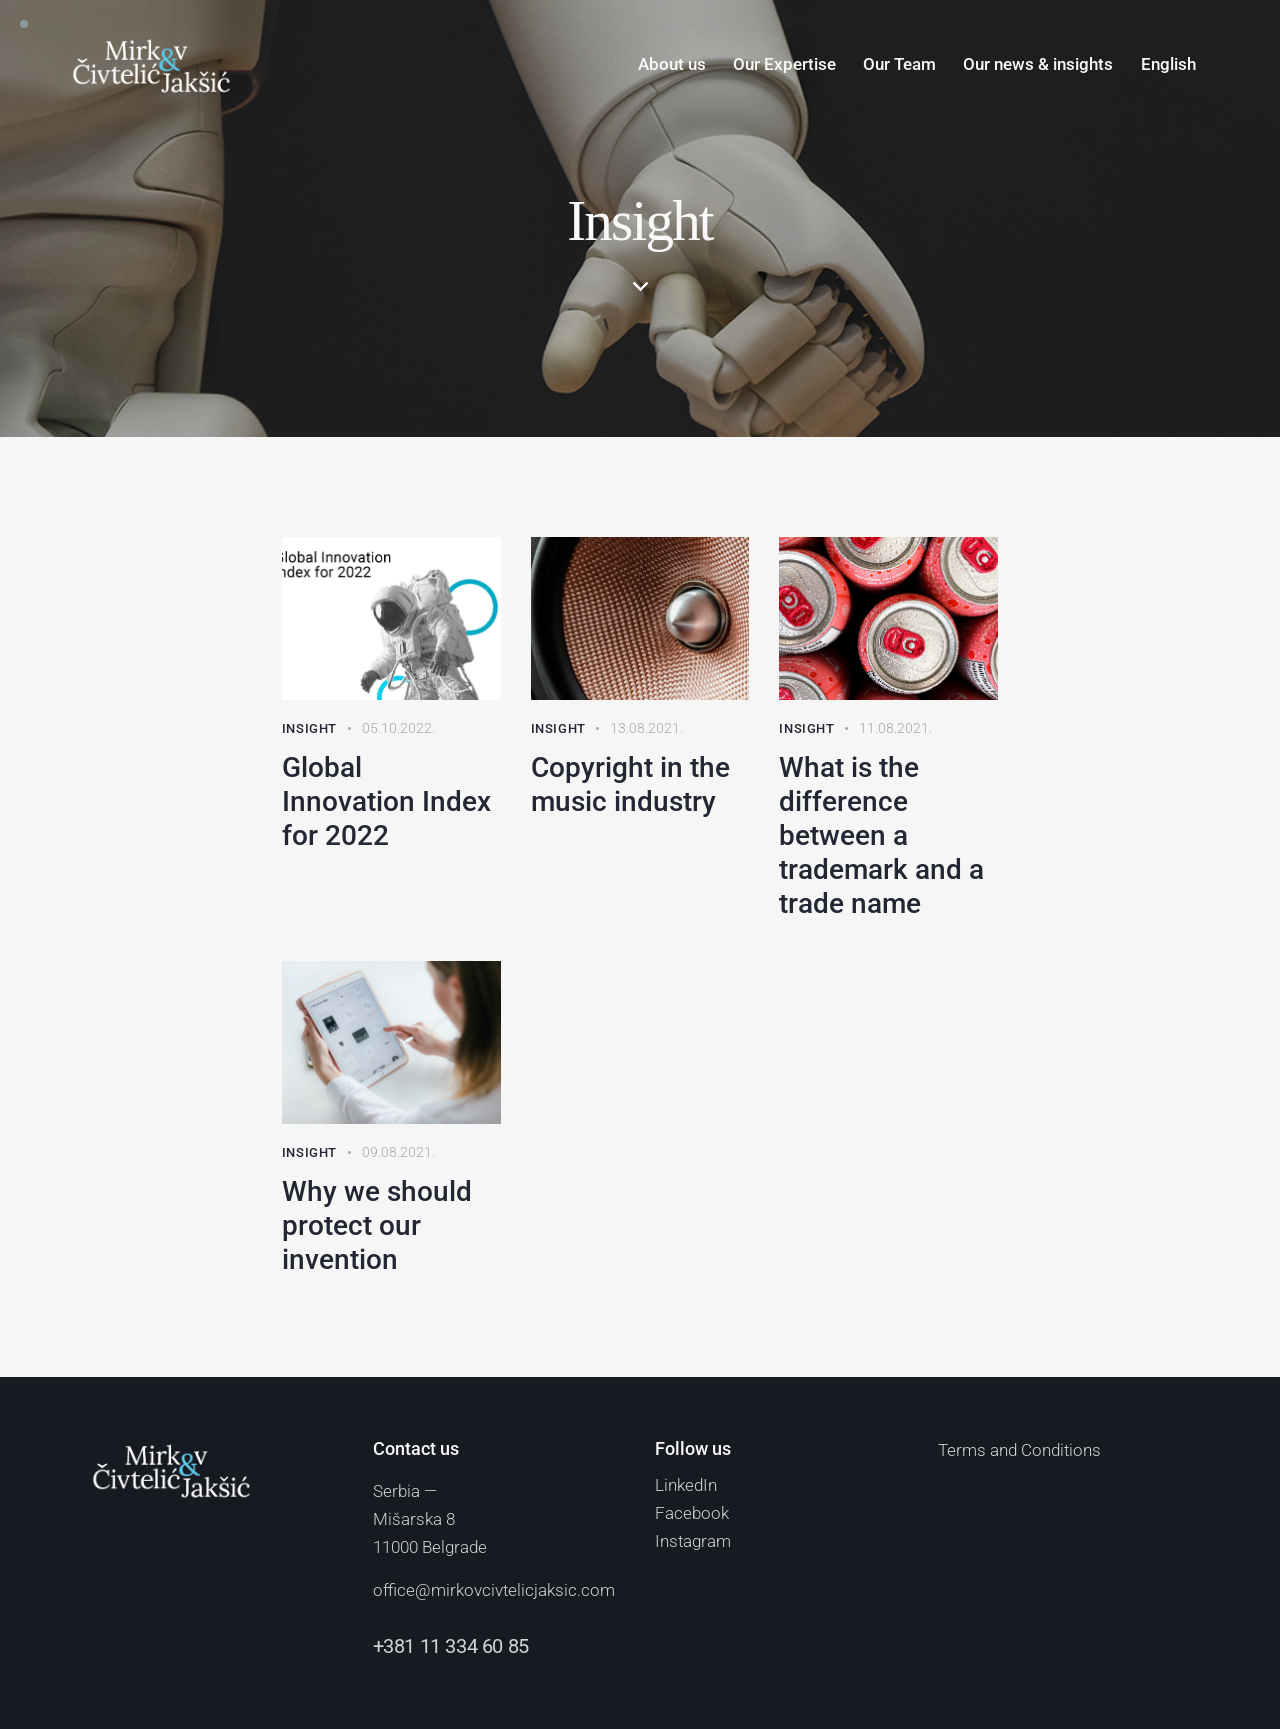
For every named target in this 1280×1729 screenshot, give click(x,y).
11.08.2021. (895, 728)
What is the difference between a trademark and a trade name (881, 835)
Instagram (693, 1541)
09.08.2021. (398, 1152)
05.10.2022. (398, 728)
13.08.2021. (646, 728)
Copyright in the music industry (630, 784)
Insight (309, 728)
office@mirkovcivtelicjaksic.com (494, 1590)
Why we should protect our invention (377, 1225)
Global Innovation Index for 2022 (386, 801)
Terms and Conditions (1019, 1450)
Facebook (692, 1513)
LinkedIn (686, 1485)
